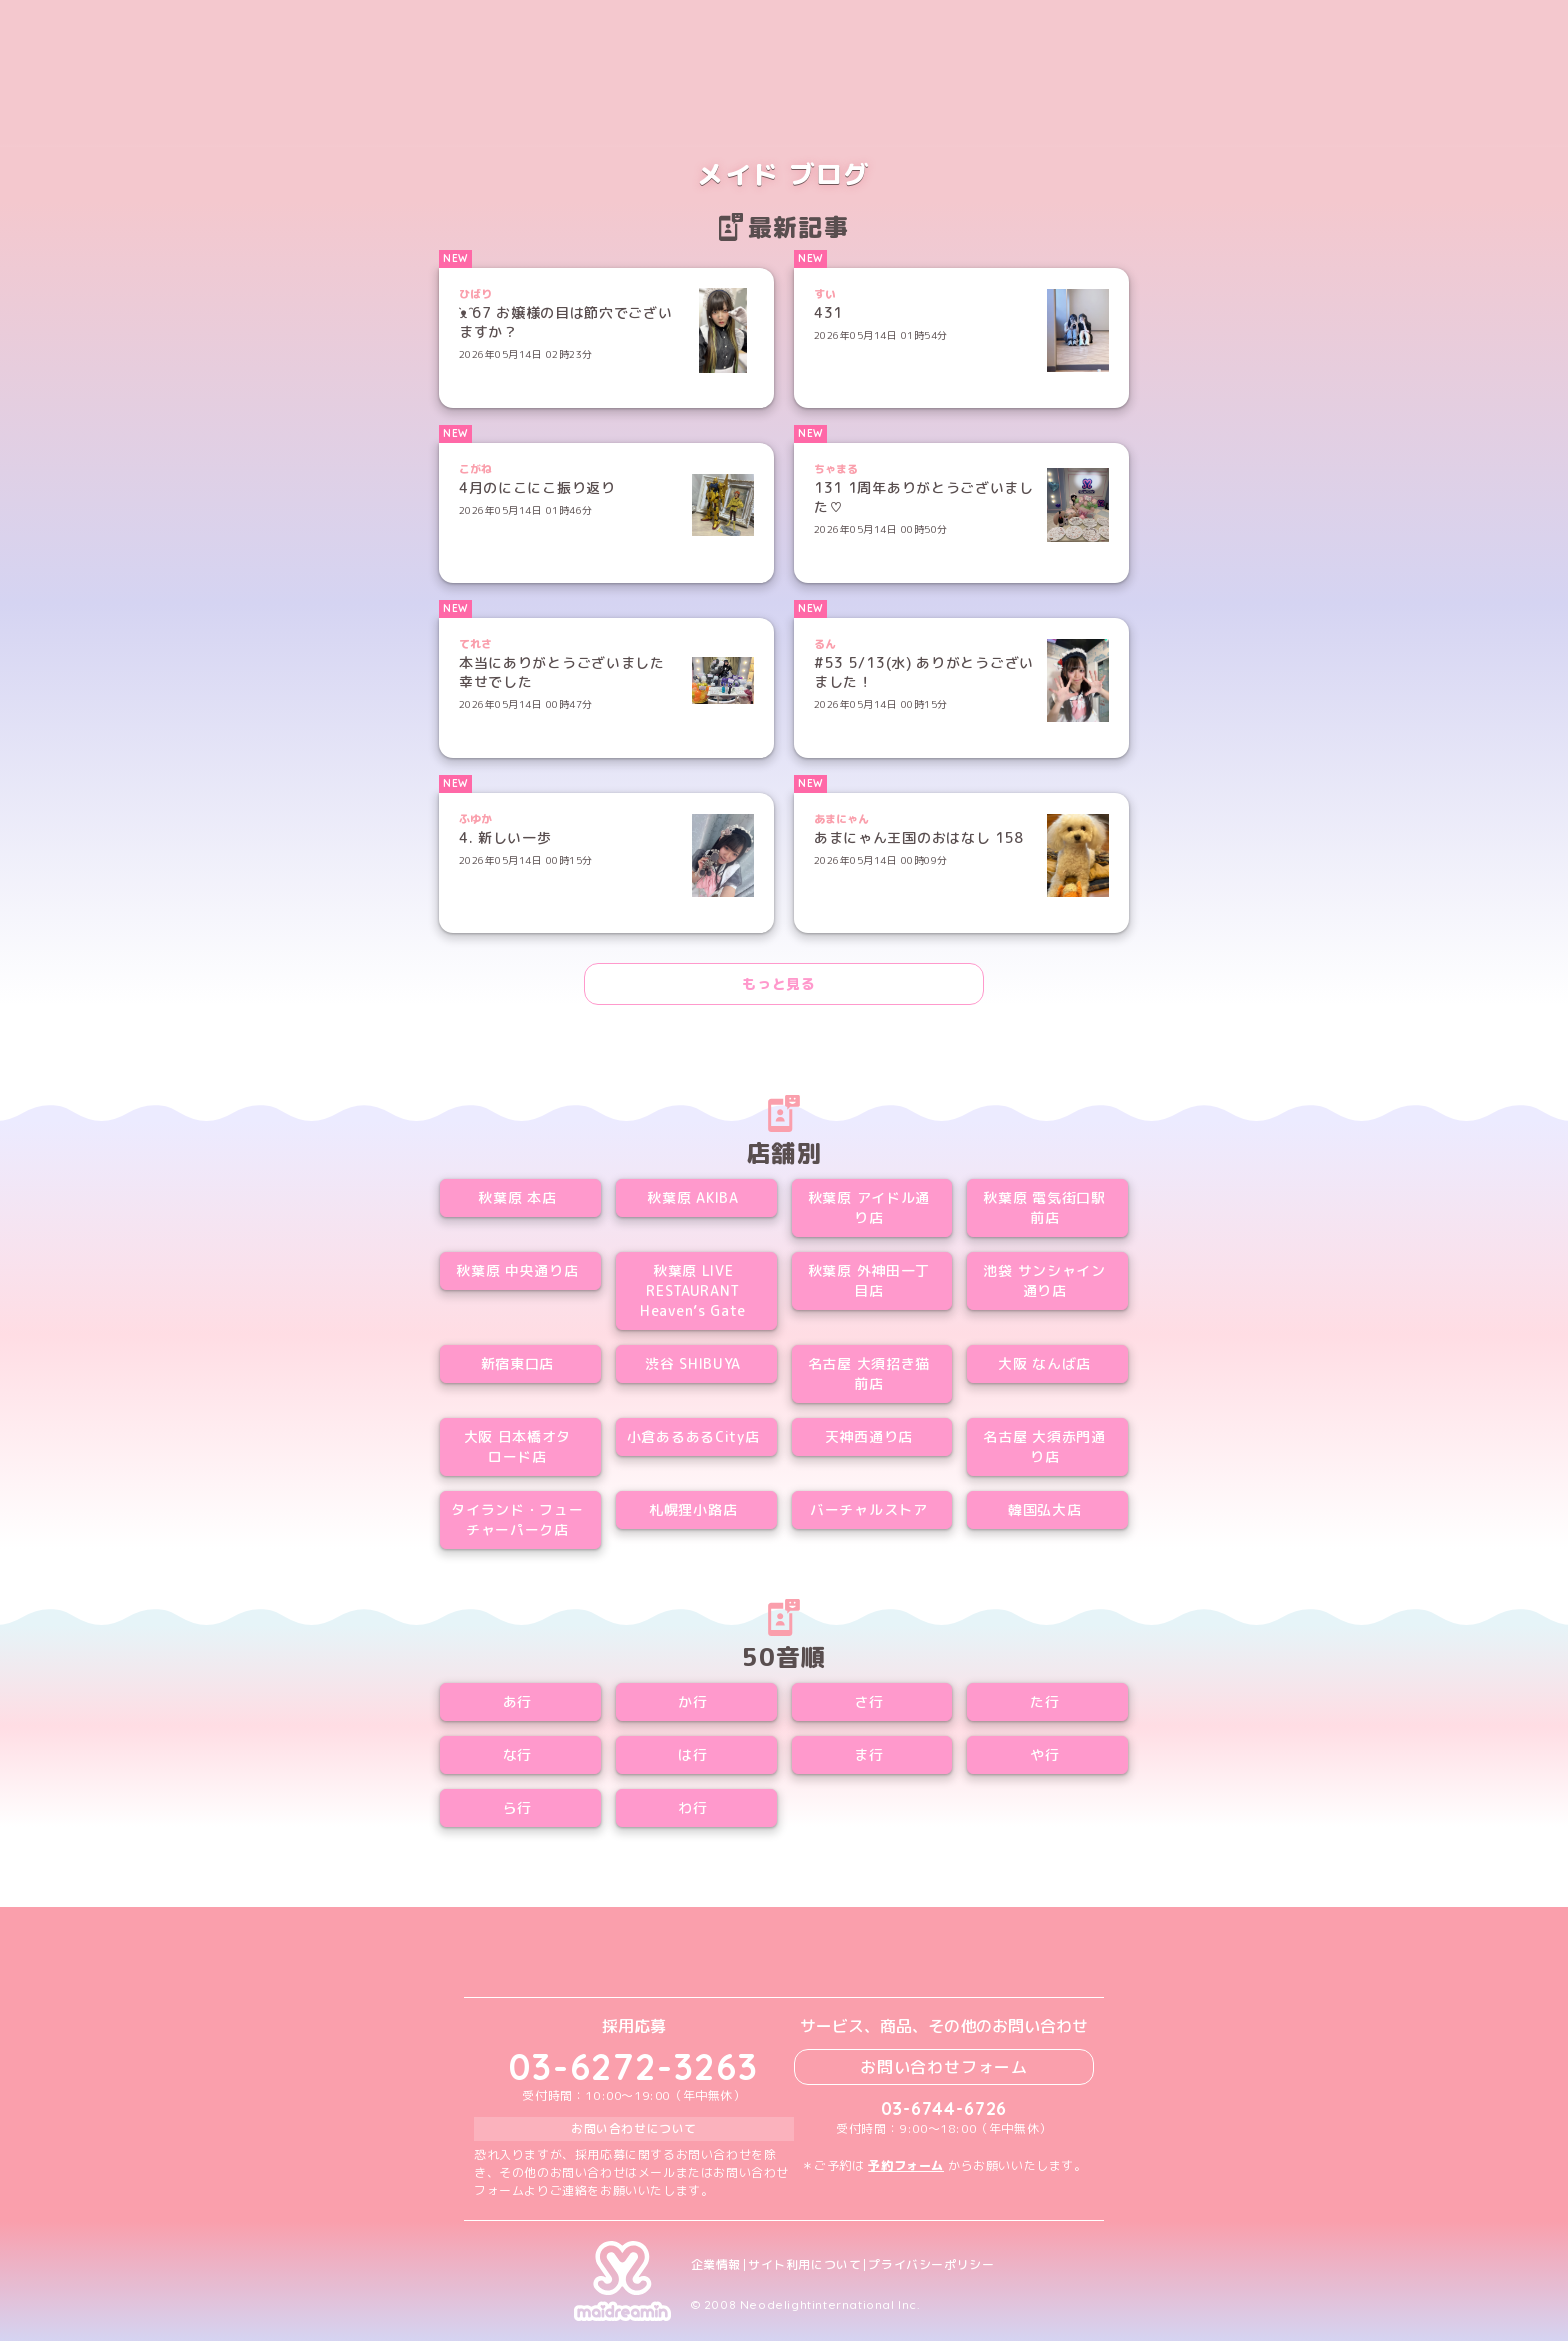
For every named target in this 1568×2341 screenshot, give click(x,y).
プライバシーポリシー (931, 2265)
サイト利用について (804, 2265)
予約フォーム (906, 2165)
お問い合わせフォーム (944, 2067)
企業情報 (716, 2265)
